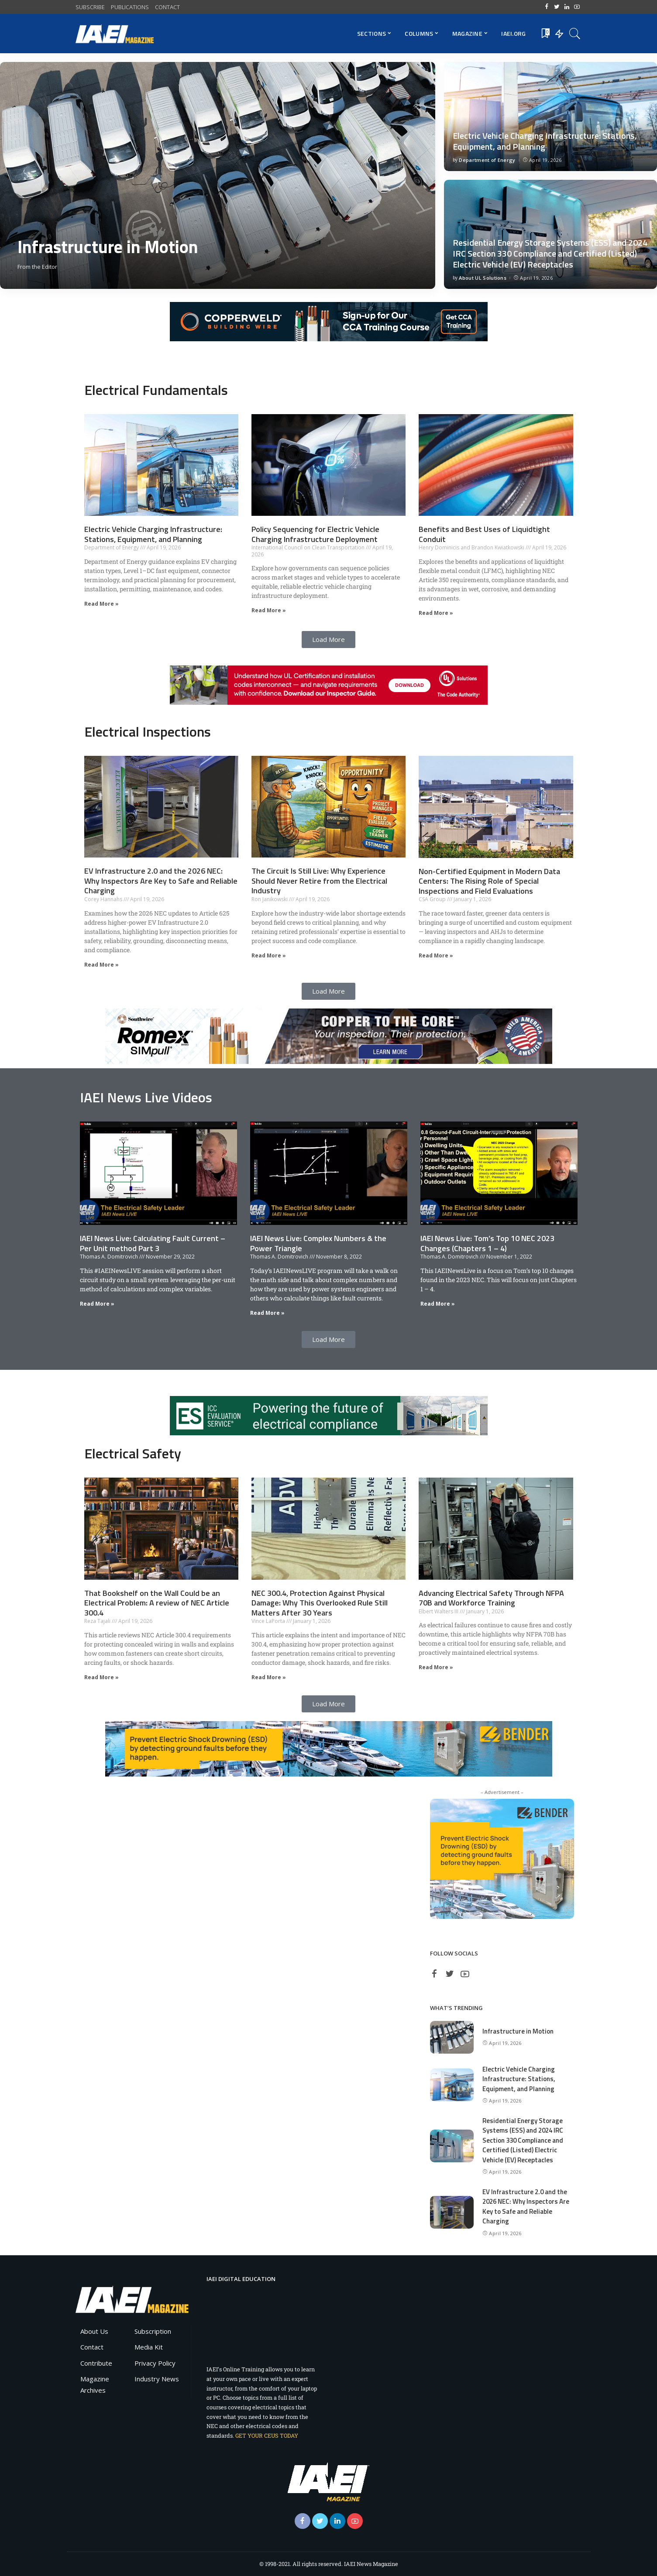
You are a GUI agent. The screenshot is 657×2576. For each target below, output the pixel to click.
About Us (94, 2331)
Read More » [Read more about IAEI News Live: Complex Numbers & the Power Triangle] (267, 1313)
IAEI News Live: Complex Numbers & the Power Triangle (318, 1243)
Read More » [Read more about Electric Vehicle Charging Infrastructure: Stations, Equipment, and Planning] (101, 603)
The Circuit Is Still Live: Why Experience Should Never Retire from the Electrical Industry (319, 880)
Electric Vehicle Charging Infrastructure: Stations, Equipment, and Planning (545, 141)
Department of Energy (487, 160)
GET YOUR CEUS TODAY (266, 2435)
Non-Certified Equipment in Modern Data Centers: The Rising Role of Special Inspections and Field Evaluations (489, 881)
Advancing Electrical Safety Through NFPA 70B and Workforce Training (491, 1598)
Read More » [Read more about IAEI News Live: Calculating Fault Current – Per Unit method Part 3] (97, 1303)
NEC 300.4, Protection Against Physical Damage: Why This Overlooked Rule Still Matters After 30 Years (319, 1603)
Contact (91, 2347)
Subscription (152, 2331)
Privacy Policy (154, 2363)
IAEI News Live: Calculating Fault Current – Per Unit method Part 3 (152, 1243)
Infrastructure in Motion (107, 246)
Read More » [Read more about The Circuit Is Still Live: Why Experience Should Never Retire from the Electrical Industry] (268, 955)
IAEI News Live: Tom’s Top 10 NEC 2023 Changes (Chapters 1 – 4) (487, 1243)
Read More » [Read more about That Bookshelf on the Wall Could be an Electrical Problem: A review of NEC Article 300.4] (101, 1677)
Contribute (96, 2363)
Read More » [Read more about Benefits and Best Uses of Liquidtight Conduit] (436, 613)
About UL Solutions (482, 277)
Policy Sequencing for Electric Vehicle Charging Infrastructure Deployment (315, 534)
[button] (328, 639)
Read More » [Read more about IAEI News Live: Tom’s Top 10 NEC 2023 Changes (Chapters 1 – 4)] (437, 1303)
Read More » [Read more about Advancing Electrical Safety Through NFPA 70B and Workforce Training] (436, 1667)
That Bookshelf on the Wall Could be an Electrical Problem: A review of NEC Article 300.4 (156, 1603)
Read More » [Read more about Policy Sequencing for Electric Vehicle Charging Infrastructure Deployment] (268, 610)
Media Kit (148, 2347)
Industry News (156, 2378)
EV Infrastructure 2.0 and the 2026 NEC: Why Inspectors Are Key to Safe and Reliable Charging (160, 880)
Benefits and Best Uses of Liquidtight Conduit (484, 534)
